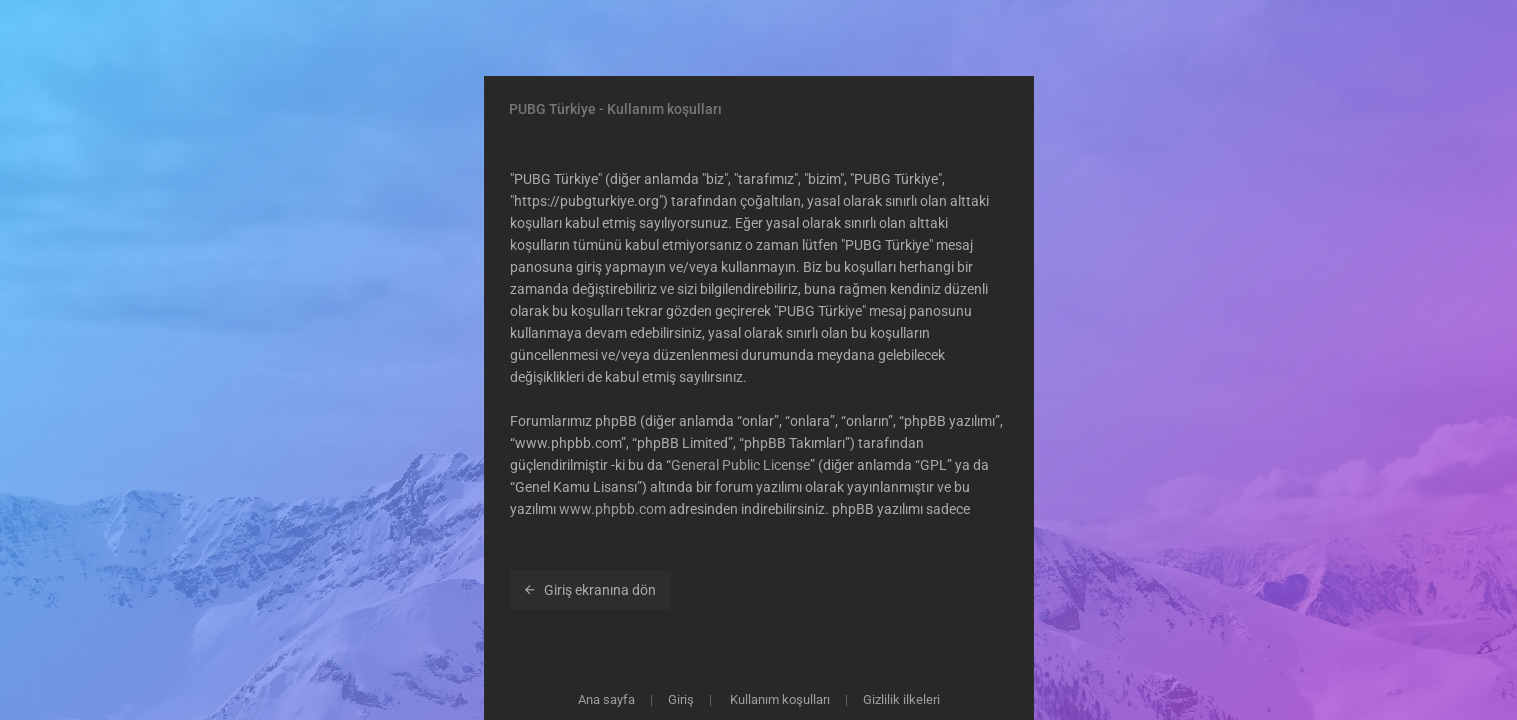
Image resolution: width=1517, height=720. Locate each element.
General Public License (740, 465)
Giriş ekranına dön (590, 590)
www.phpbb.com (612, 509)
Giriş (681, 699)
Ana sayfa (606, 699)
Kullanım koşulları (780, 699)
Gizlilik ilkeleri (901, 699)
